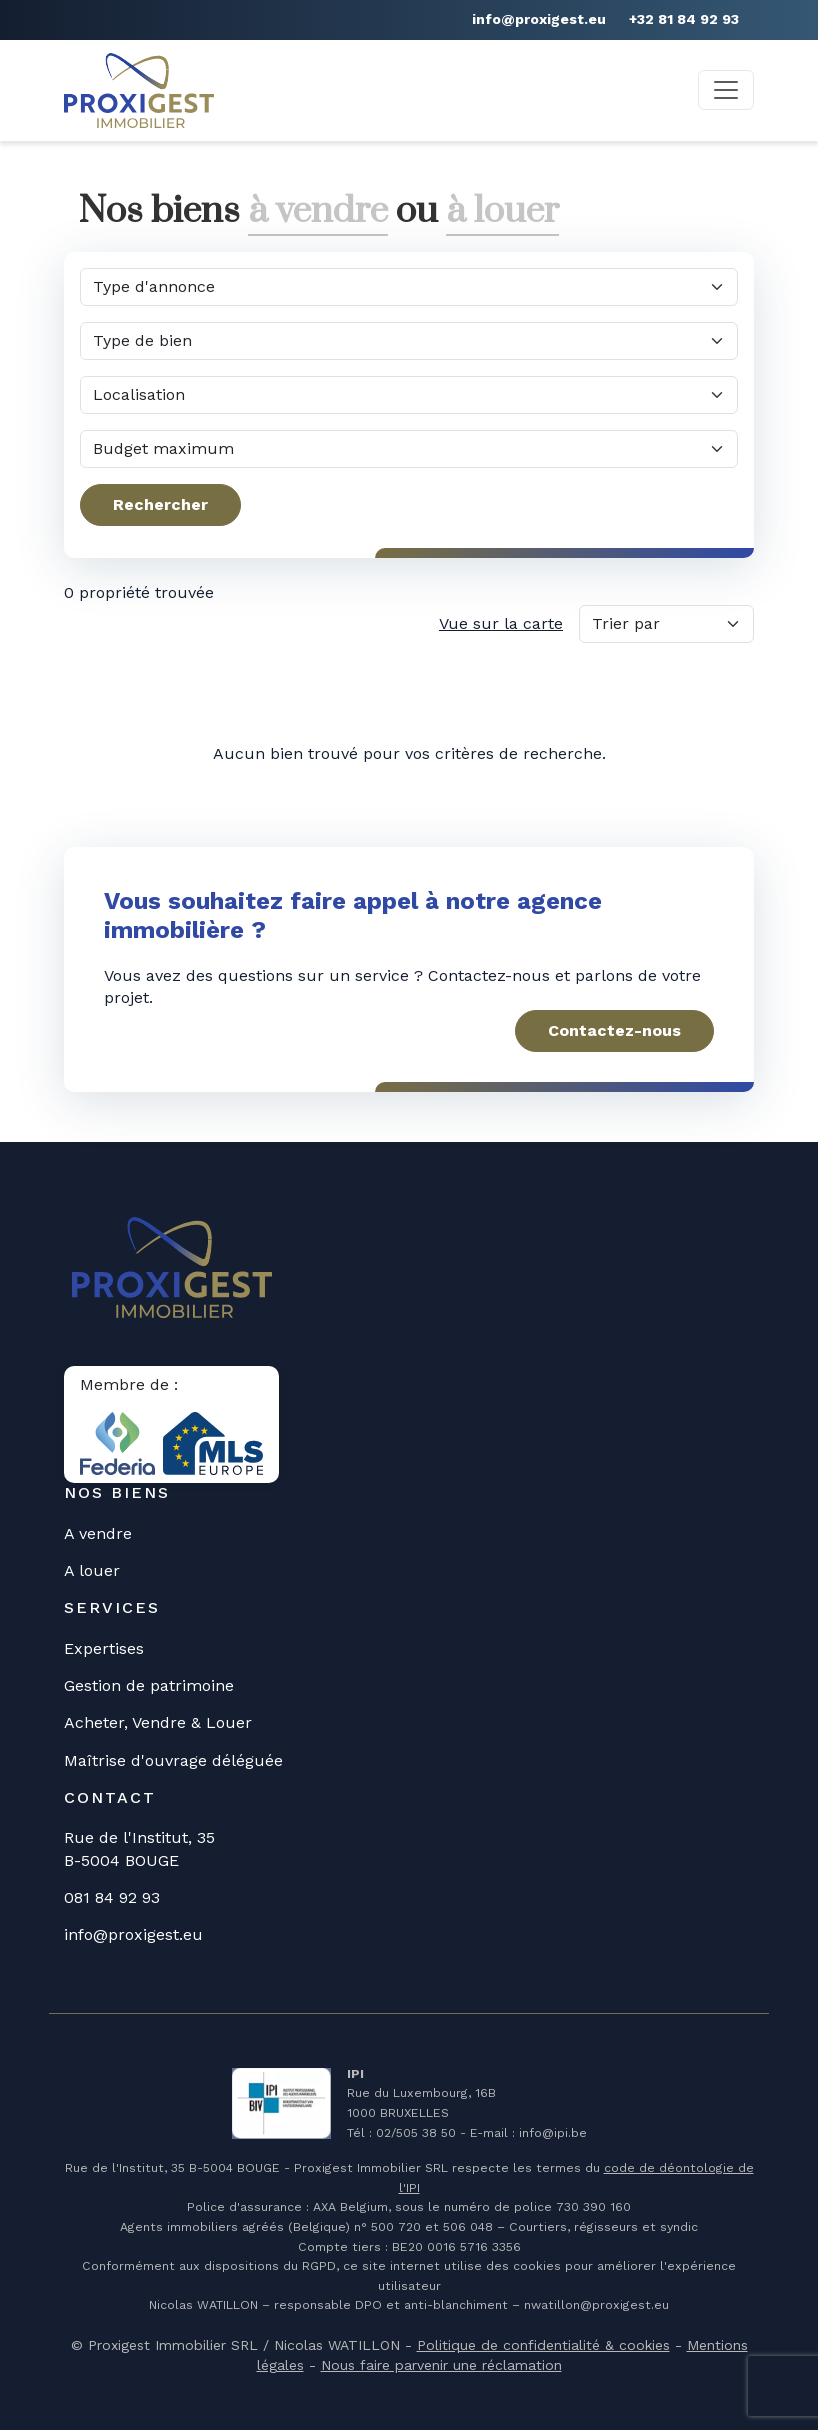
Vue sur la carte (501, 623)
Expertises (104, 1648)
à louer (502, 211)
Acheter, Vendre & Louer (158, 1722)
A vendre (98, 1533)
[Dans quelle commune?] (409, 395)
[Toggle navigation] (726, 90)
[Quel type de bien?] (409, 341)
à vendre (318, 211)
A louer (92, 1570)
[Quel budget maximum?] (409, 449)
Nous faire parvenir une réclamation (441, 2365)
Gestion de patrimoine (149, 1685)
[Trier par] (666, 624)
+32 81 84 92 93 (684, 19)
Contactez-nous (614, 1030)
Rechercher (160, 504)
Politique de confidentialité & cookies (543, 2345)
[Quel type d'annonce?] (409, 287)
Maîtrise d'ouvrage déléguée (173, 1760)
